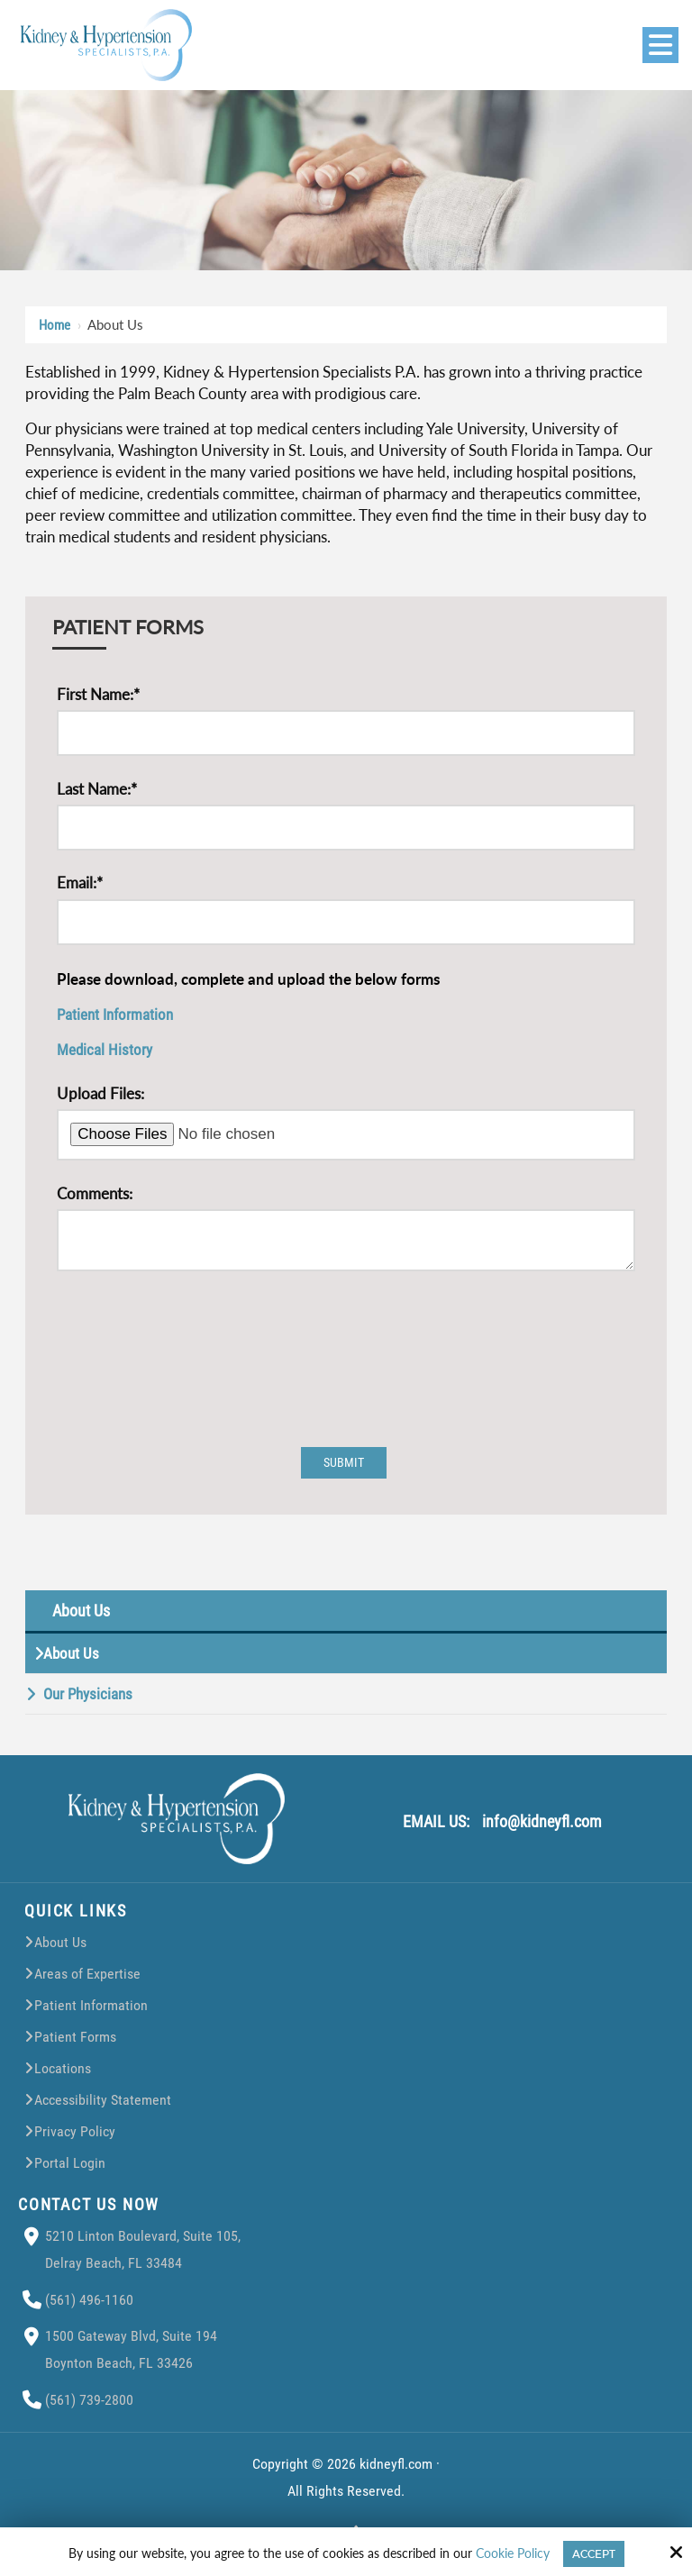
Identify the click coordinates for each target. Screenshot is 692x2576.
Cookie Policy (513, 2553)
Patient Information (115, 1015)
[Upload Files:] (346, 1135)
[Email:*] (346, 922)
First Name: (98, 694)
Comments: (94, 1193)
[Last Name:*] (346, 828)
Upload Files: (100, 1093)
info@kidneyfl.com (542, 1829)
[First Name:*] (346, 733)
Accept (593, 2554)
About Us (81, 1618)
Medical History (104, 1050)
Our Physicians (87, 1702)
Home (54, 325)
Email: (80, 882)
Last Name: (97, 788)
